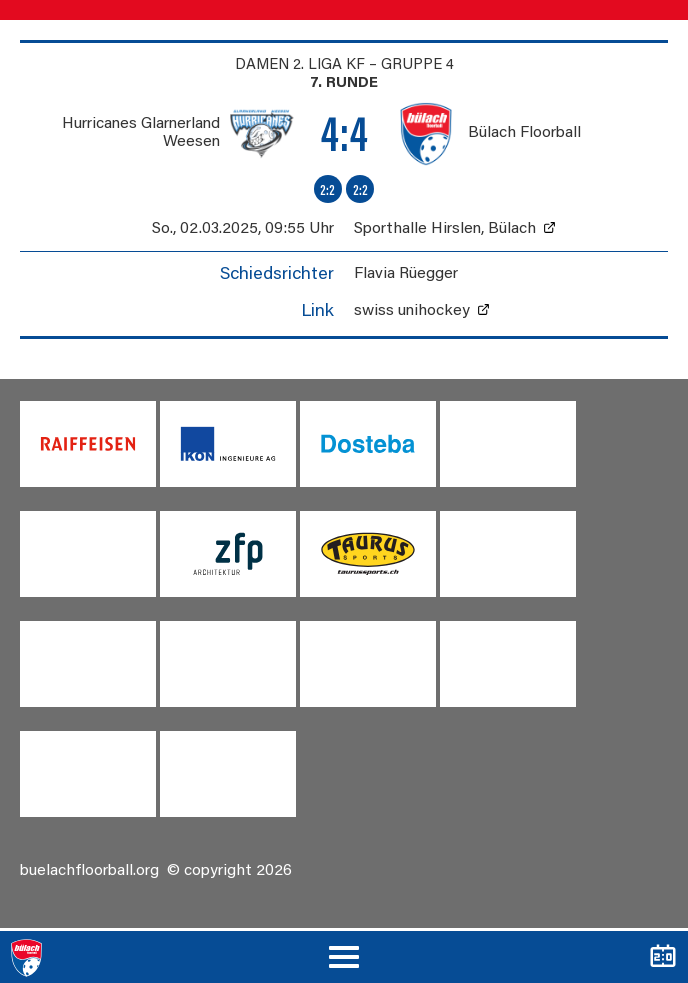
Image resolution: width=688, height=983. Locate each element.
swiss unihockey (412, 311)
